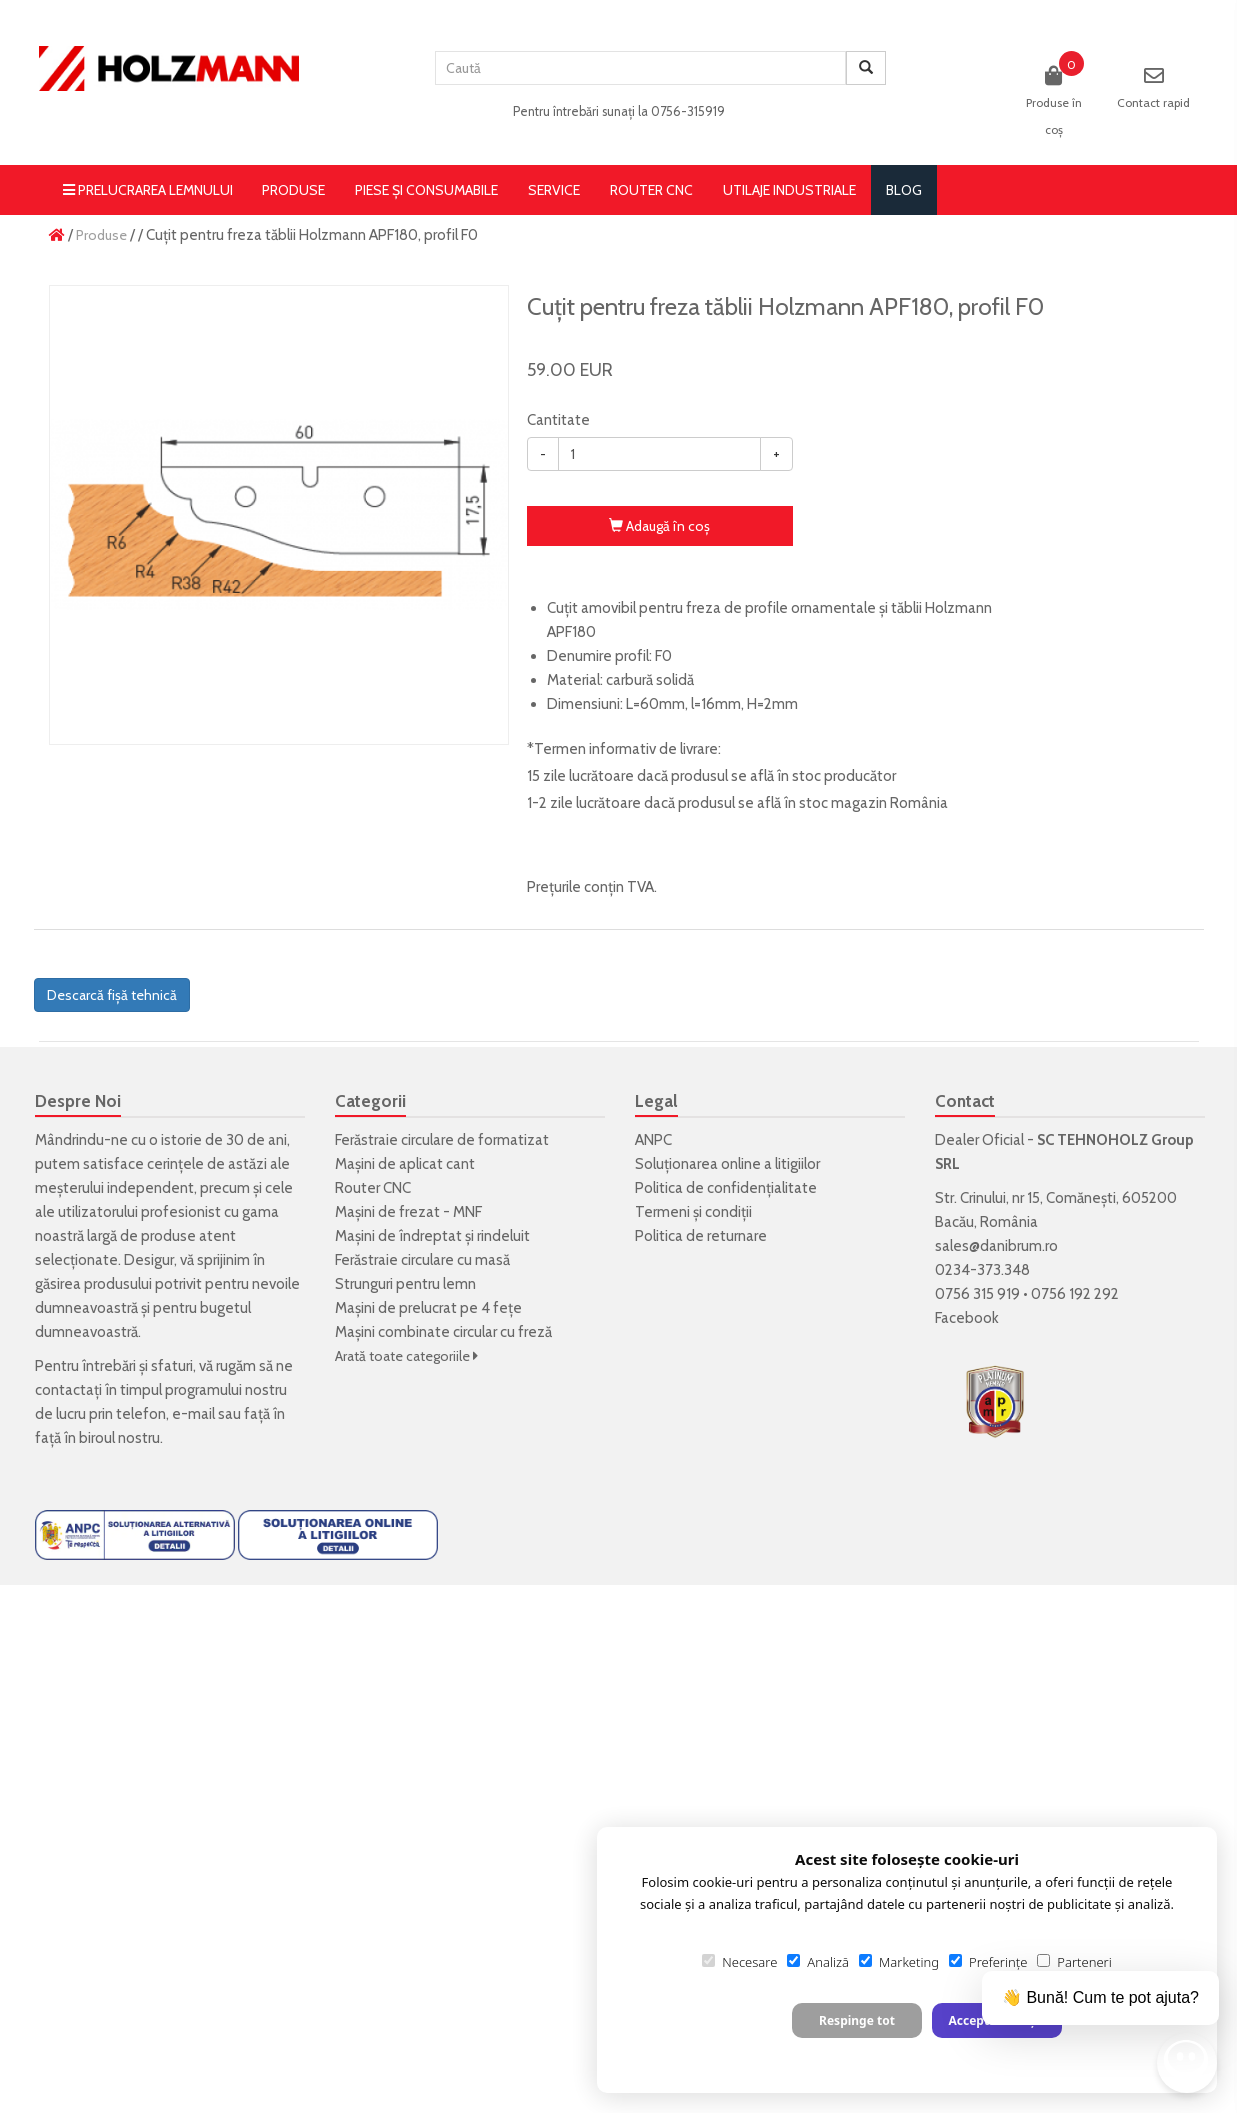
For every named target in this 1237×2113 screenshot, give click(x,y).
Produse (293, 190)
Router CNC (651, 190)
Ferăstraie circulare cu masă (422, 1260)
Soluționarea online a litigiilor (727, 1164)
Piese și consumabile (426, 190)
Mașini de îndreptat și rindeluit (432, 1236)
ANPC (653, 1140)
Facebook (967, 1318)
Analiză (818, 1962)
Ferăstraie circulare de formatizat (442, 1140)
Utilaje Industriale (789, 190)
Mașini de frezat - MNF (408, 1212)
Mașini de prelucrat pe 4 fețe (428, 1308)
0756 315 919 (977, 1294)
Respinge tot (857, 2020)
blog (904, 190)
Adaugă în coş (659, 526)
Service (554, 190)
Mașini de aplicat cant (405, 1164)
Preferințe (988, 1962)
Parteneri (1074, 1962)
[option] (279, 515)
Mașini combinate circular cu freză (443, 1332)
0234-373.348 (982, 1270)
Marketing (899, 1962)
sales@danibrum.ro (996, 1246)
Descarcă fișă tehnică (112, 995)
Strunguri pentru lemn (405, 1284)
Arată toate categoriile (406, 1356)
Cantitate (558, 420)
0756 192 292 (1075, 1294)
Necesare (739, 1962)
